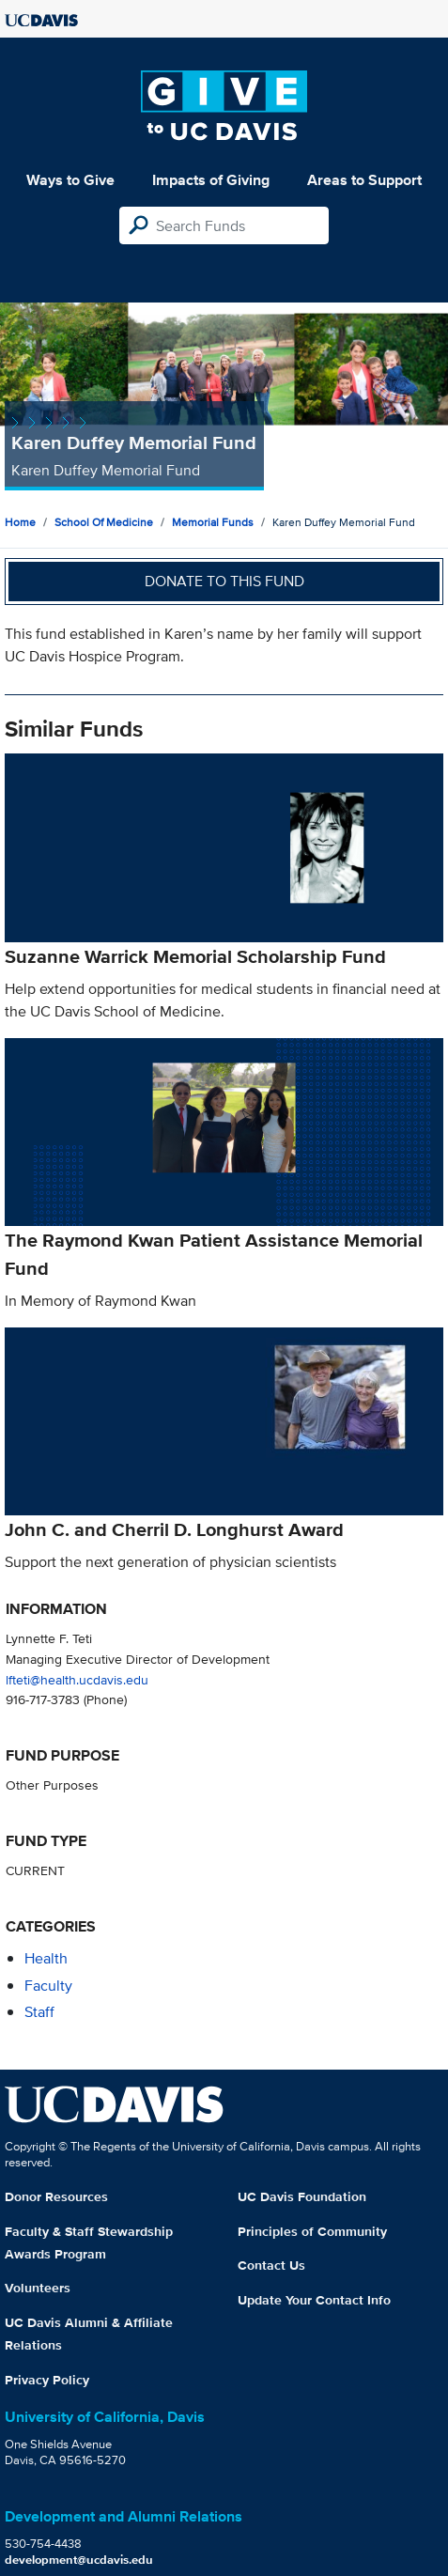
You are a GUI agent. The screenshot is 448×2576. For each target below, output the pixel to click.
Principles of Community (312, 2231)
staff (39, 2012)
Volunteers (37, 2287)
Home (20, 522)
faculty (48, 1985)
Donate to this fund (224, 581)
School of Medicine (103, 522)
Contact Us (271, 2265)
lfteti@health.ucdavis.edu (77, 1679)
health (46, 1958)
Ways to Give (70, 180)
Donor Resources (56, 2196)
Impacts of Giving (211, 180)
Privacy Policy (47, 2379)
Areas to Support (364, 180)
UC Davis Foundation (302, 2196)
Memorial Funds (213, 522)
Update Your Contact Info (314, 2299)
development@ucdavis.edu (79, 2559)
